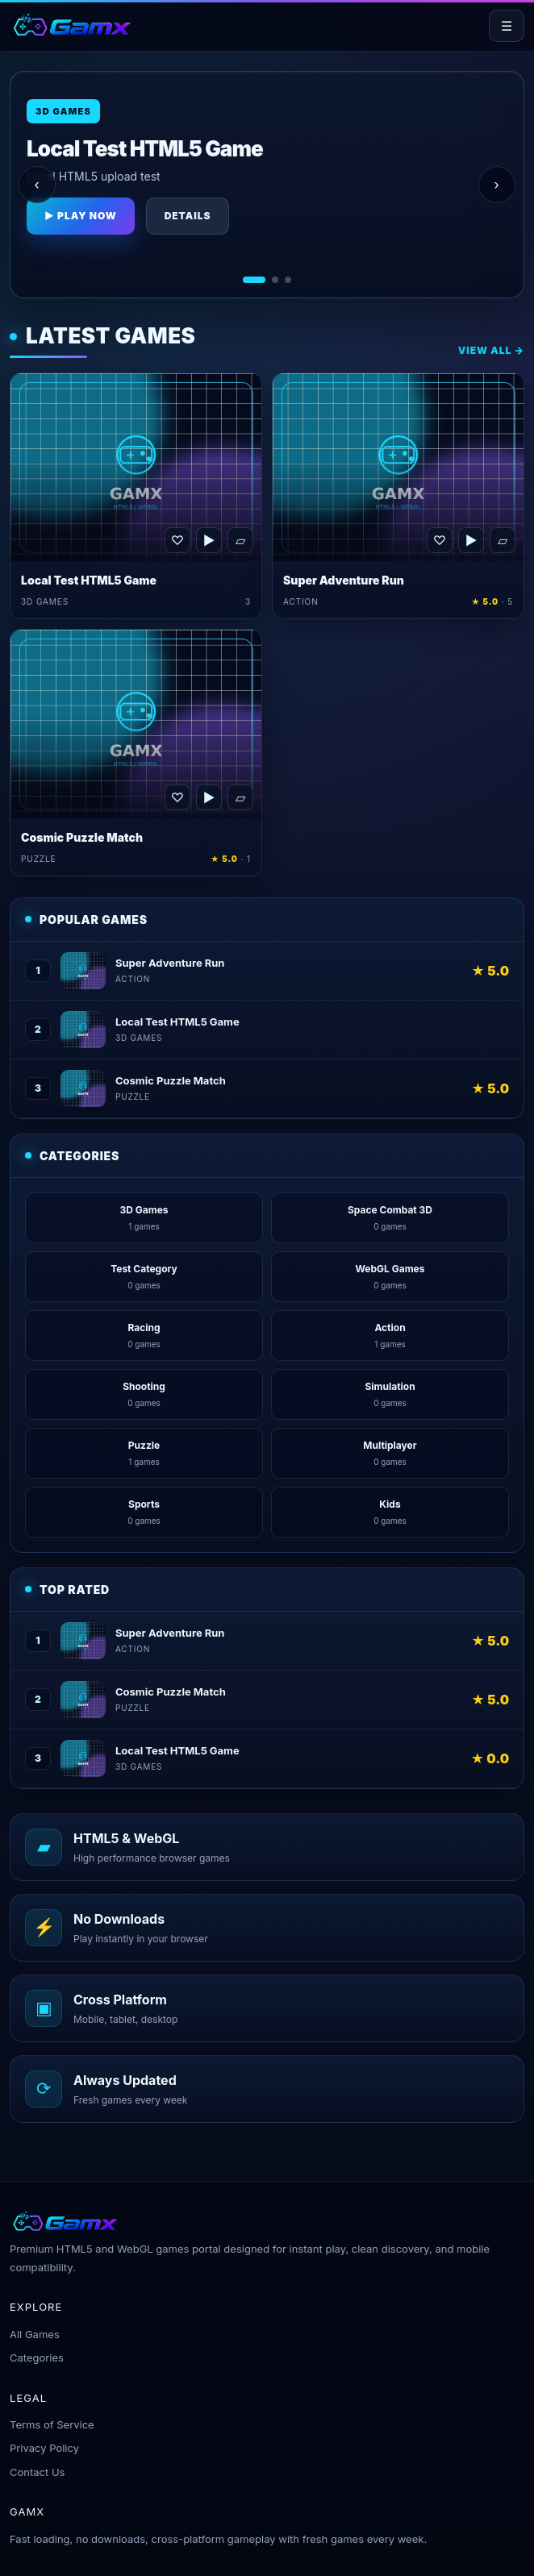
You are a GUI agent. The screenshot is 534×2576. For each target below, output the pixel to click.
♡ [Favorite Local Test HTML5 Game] (177, 540)
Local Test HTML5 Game (88, 580)
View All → (491, 350)
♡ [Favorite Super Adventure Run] (439, 540)
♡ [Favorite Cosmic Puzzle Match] (177, 797)
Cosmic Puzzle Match (82, 837)
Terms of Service (52, 2424)
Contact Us (37, 2472)
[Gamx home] (71, 25)
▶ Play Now (80, 216)
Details (188, 216)
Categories (37, 2357)
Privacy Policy (44, 2447)
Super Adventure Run (343, 580)
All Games (35, 2334)
